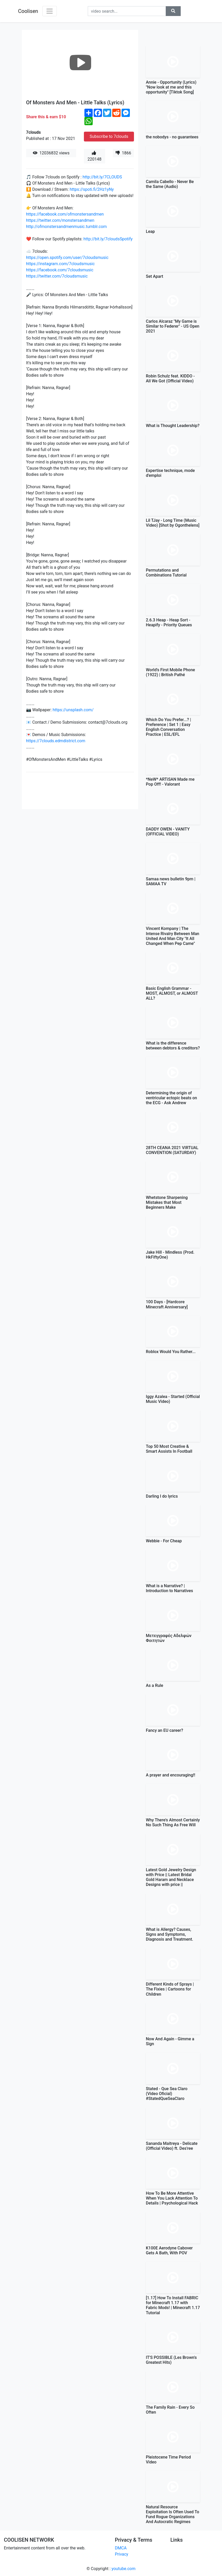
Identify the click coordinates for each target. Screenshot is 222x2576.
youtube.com (124, 2568)
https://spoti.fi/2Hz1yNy (92, 189)
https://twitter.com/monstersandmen (60, 220)
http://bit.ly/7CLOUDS (102, 177)
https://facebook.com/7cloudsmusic (59, 269)
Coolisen (28, 11)
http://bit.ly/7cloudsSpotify (107, 238)
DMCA (120, 2548)
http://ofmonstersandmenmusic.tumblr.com (66, 226)
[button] (173, 11)
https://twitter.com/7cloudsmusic (57, 276)
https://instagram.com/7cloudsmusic (60, 263)
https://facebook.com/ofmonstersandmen (65, 214)
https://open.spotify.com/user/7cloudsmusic (67, 257)
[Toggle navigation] (49, 11)
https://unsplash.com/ (73, 709)
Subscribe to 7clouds (109, 136)
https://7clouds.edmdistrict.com (55, 740)
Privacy (121, 2554)
